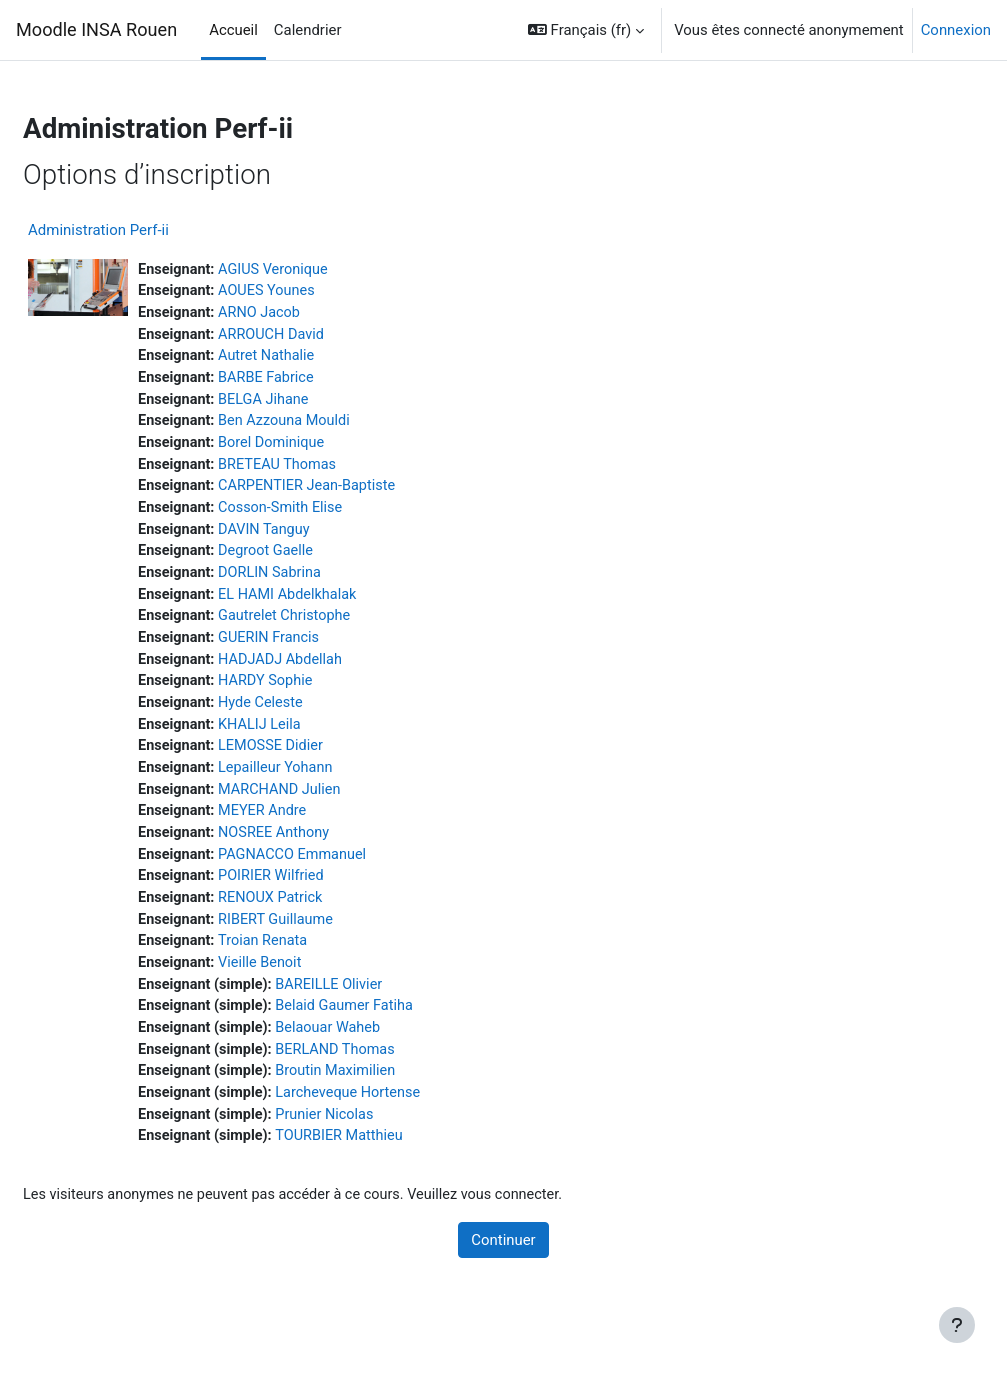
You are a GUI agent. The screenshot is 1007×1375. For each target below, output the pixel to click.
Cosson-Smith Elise (333, 516)
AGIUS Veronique (325, 270)
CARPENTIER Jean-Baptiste (360, 493)
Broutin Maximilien (390, 1097)
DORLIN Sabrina (322, 583)
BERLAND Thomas (389, 1075)
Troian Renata (315, 963)
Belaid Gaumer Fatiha (399, 1030)
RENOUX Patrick (323, 918)
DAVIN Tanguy (316, 538)
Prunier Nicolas (378, 1142)
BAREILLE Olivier (383, 1007)
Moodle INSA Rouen (96, 29)
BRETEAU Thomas (330, 471)
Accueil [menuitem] (233, 30)
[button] (586, 30)
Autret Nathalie (318, 359)
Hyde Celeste (312, 717)
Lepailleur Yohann (328, 784)
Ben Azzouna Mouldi (337, 426)
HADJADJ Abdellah (333, 672)
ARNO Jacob (311, 314)
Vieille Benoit (312, 985)
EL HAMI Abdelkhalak (340, 605)
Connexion (956, 30)
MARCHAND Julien (332, 806)
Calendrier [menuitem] (308, 30)
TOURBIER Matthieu (393, 1164)
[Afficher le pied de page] (957, 1325)
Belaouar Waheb (382, 1052)
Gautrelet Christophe (337, 627)
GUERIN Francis (321, 650)
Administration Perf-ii (146, 230)
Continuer (503, 1269)
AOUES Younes (319, 292)
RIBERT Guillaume (328, 940)
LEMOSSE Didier (323, 761)
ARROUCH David (323, 337)
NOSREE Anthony (326, 851)
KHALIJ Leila (311, 739)
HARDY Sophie (317, 694)
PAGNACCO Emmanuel (345, 873)
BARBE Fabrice (318, 381)
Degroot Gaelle (318, 560)
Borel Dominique (323, 448)
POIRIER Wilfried (323, 896)
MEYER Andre (314, 829)
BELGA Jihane (315, 404)
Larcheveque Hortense (402, 1119)
